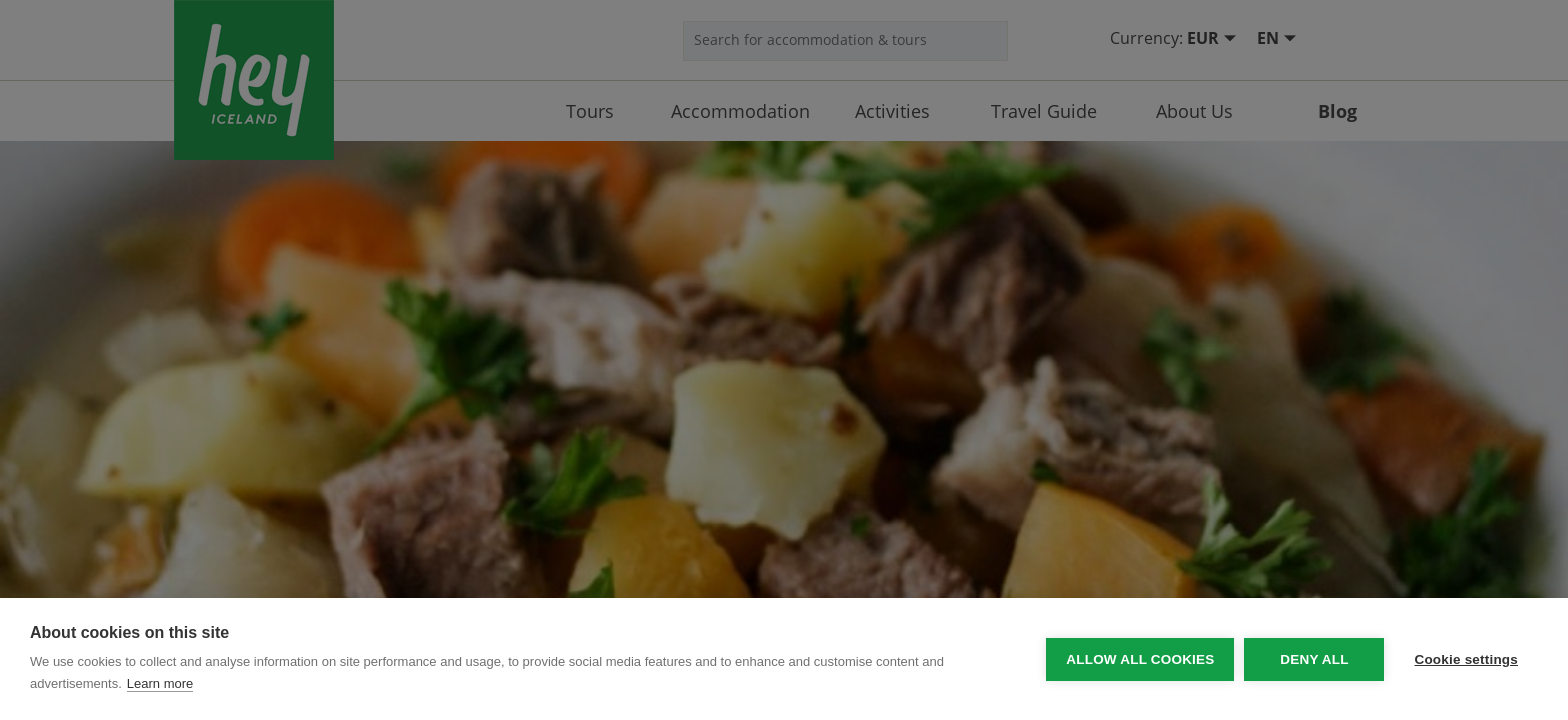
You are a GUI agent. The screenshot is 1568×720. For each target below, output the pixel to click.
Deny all (1314, 659)
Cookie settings (1466, 659)
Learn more (160, 683)
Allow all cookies (1140, 659)
